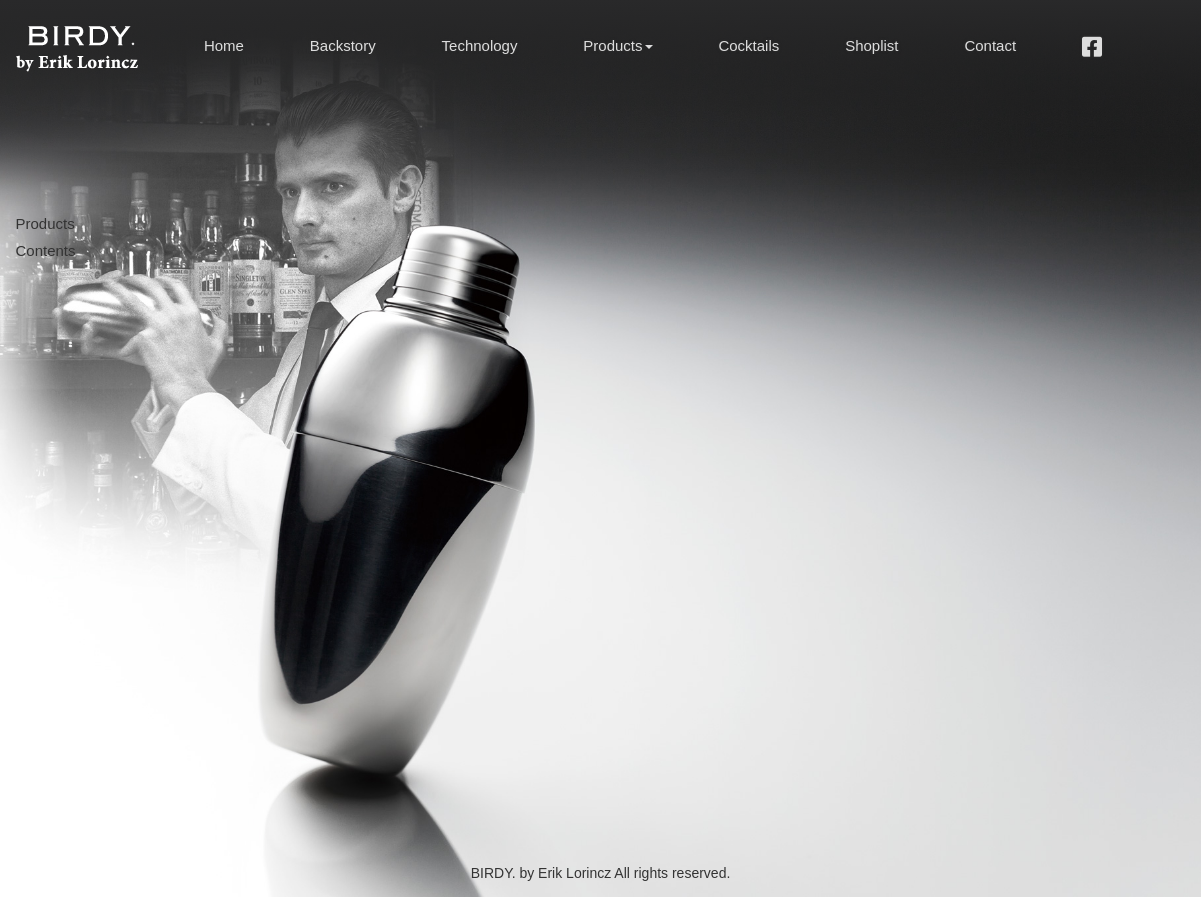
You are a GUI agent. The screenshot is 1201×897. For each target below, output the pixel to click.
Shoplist (871, 45)
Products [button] (617, 45)
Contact (990, 45)
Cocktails (748, 45)
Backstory (343, 45)
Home (224, 45)
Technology (480, 45)
